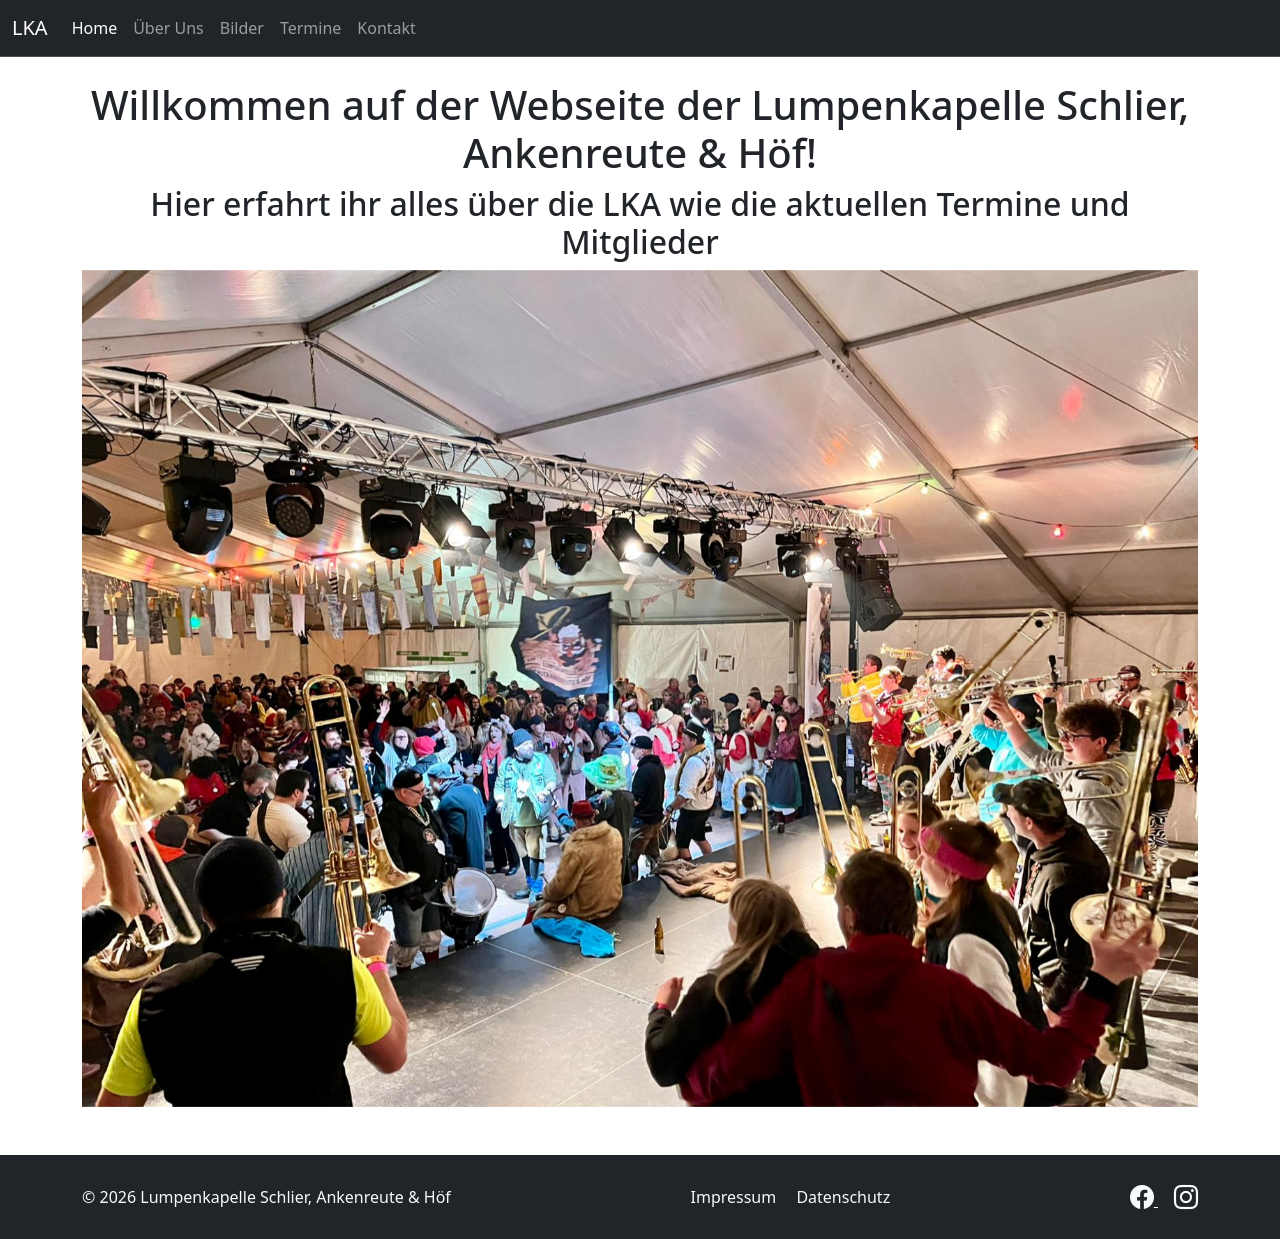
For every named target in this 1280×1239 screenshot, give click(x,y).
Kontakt (386, 28)
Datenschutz (843, 1197)
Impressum (734, 1197)
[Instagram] (1186, 1200)
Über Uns (168, 28)
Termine (310, 28)
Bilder (242, 28)
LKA (30, 27)
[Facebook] (1144, 1200)
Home (95, 28)
